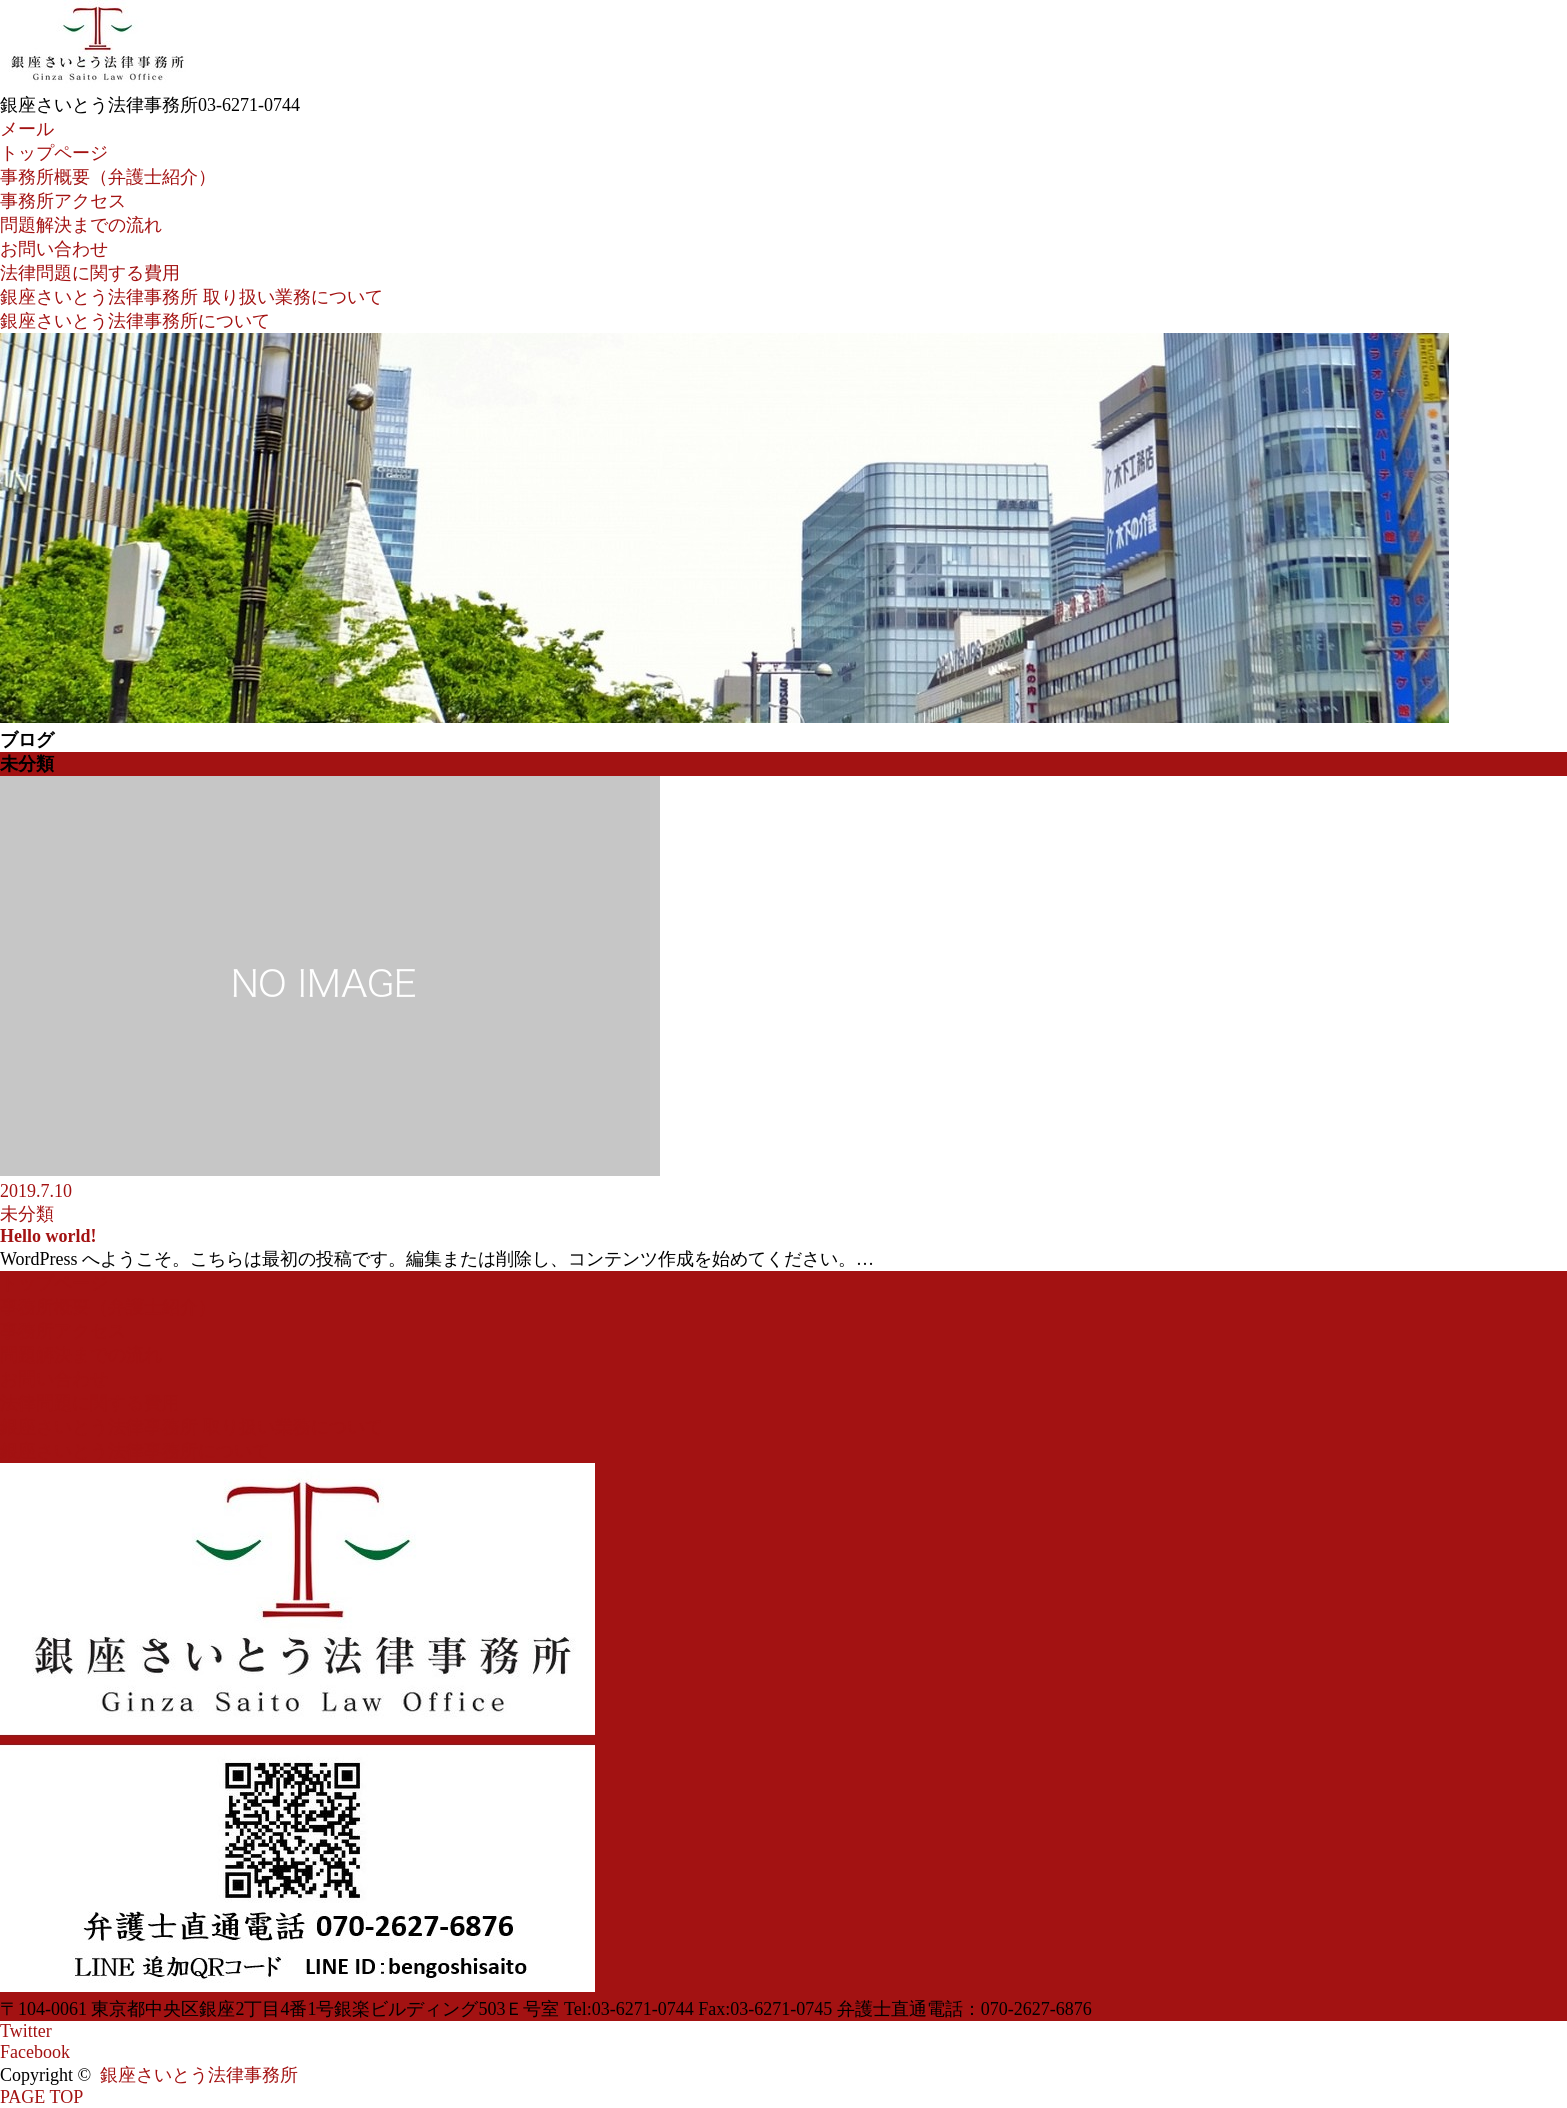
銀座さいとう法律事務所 (199, 2075)
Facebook (35, 2052)
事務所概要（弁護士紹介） (108, 177)
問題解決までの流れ (81, 225)
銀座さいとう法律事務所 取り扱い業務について (191, 297)
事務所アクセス (63, 201)
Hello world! (48, 1236)
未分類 (27, 1214)
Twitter (26, 2031)
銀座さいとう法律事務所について (135, 321)
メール (27, 129)
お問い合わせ (54, 249)
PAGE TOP (41, 2097)
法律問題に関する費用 (90, 273)
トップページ (54, 153)
